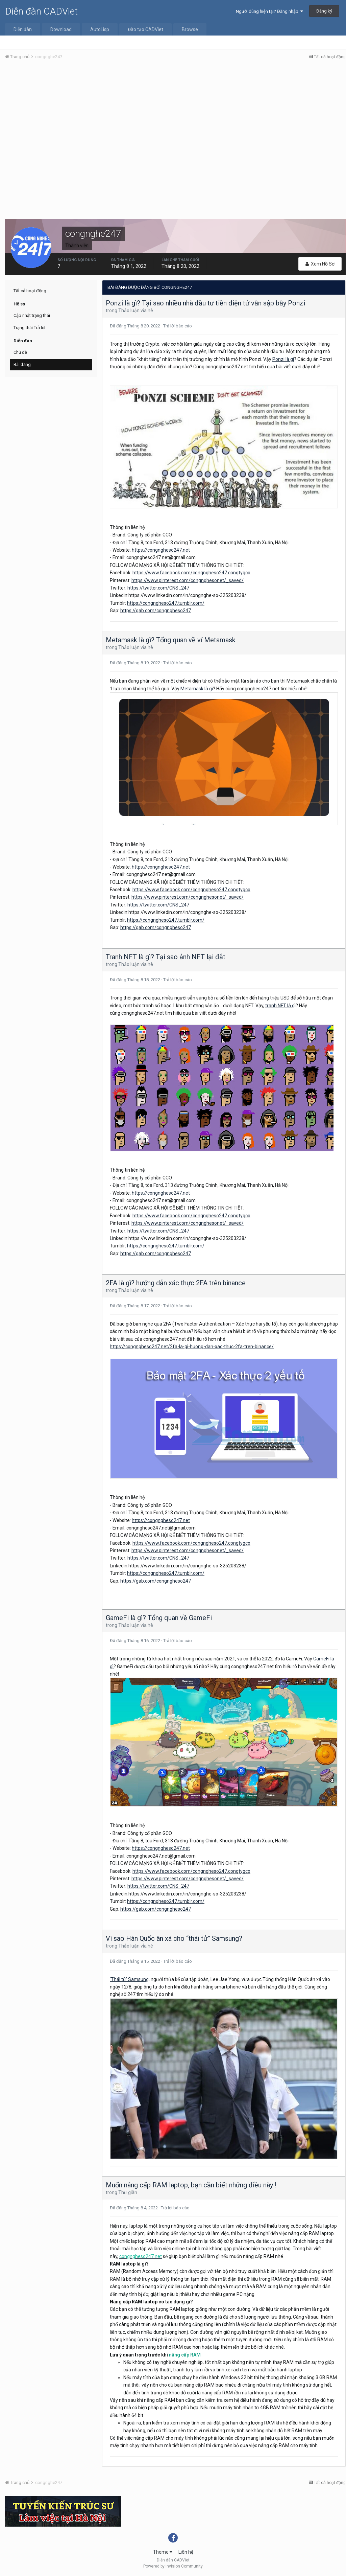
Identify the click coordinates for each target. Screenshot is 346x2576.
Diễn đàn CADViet (41, 11)
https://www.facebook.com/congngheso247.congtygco (191, 572)
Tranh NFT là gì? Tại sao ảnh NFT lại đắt (165, 957)
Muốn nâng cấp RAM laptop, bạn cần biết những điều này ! (191, 2185)
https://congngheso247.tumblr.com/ (165, 603)
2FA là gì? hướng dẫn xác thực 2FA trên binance (176, 1283)
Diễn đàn (23, 29)
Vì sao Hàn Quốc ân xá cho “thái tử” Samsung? (174, 1938)
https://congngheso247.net (161, 550)
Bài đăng (22, 364)
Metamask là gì (196, 688)
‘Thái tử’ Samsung (129, 1979)
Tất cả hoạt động (30, 290)
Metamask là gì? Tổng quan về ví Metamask (171, 640)
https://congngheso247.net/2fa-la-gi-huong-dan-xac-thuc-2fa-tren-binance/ (192, 1346)
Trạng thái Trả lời (29, 327)
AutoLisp (99, 29)
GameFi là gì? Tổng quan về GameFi (159, 1618)
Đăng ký (324, 11)
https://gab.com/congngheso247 (155, 610)
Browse (190, 29)
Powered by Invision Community (173, 2566)
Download (61, 29)
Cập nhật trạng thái (32, 315)
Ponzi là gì (283, 359)
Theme (162, 2552)
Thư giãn (127, 2192)
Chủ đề (20, 352)
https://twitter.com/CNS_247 (158, 588)
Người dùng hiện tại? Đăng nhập (269, 11)
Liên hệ (185, 2552)
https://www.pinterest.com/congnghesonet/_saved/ (187, 580)
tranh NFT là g (280, 1005)
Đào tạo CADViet (145, 29)
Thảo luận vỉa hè (135, 310)
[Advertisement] (175, 116)
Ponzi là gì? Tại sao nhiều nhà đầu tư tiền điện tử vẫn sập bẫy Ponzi (205, 303)
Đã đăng (135, 325)
